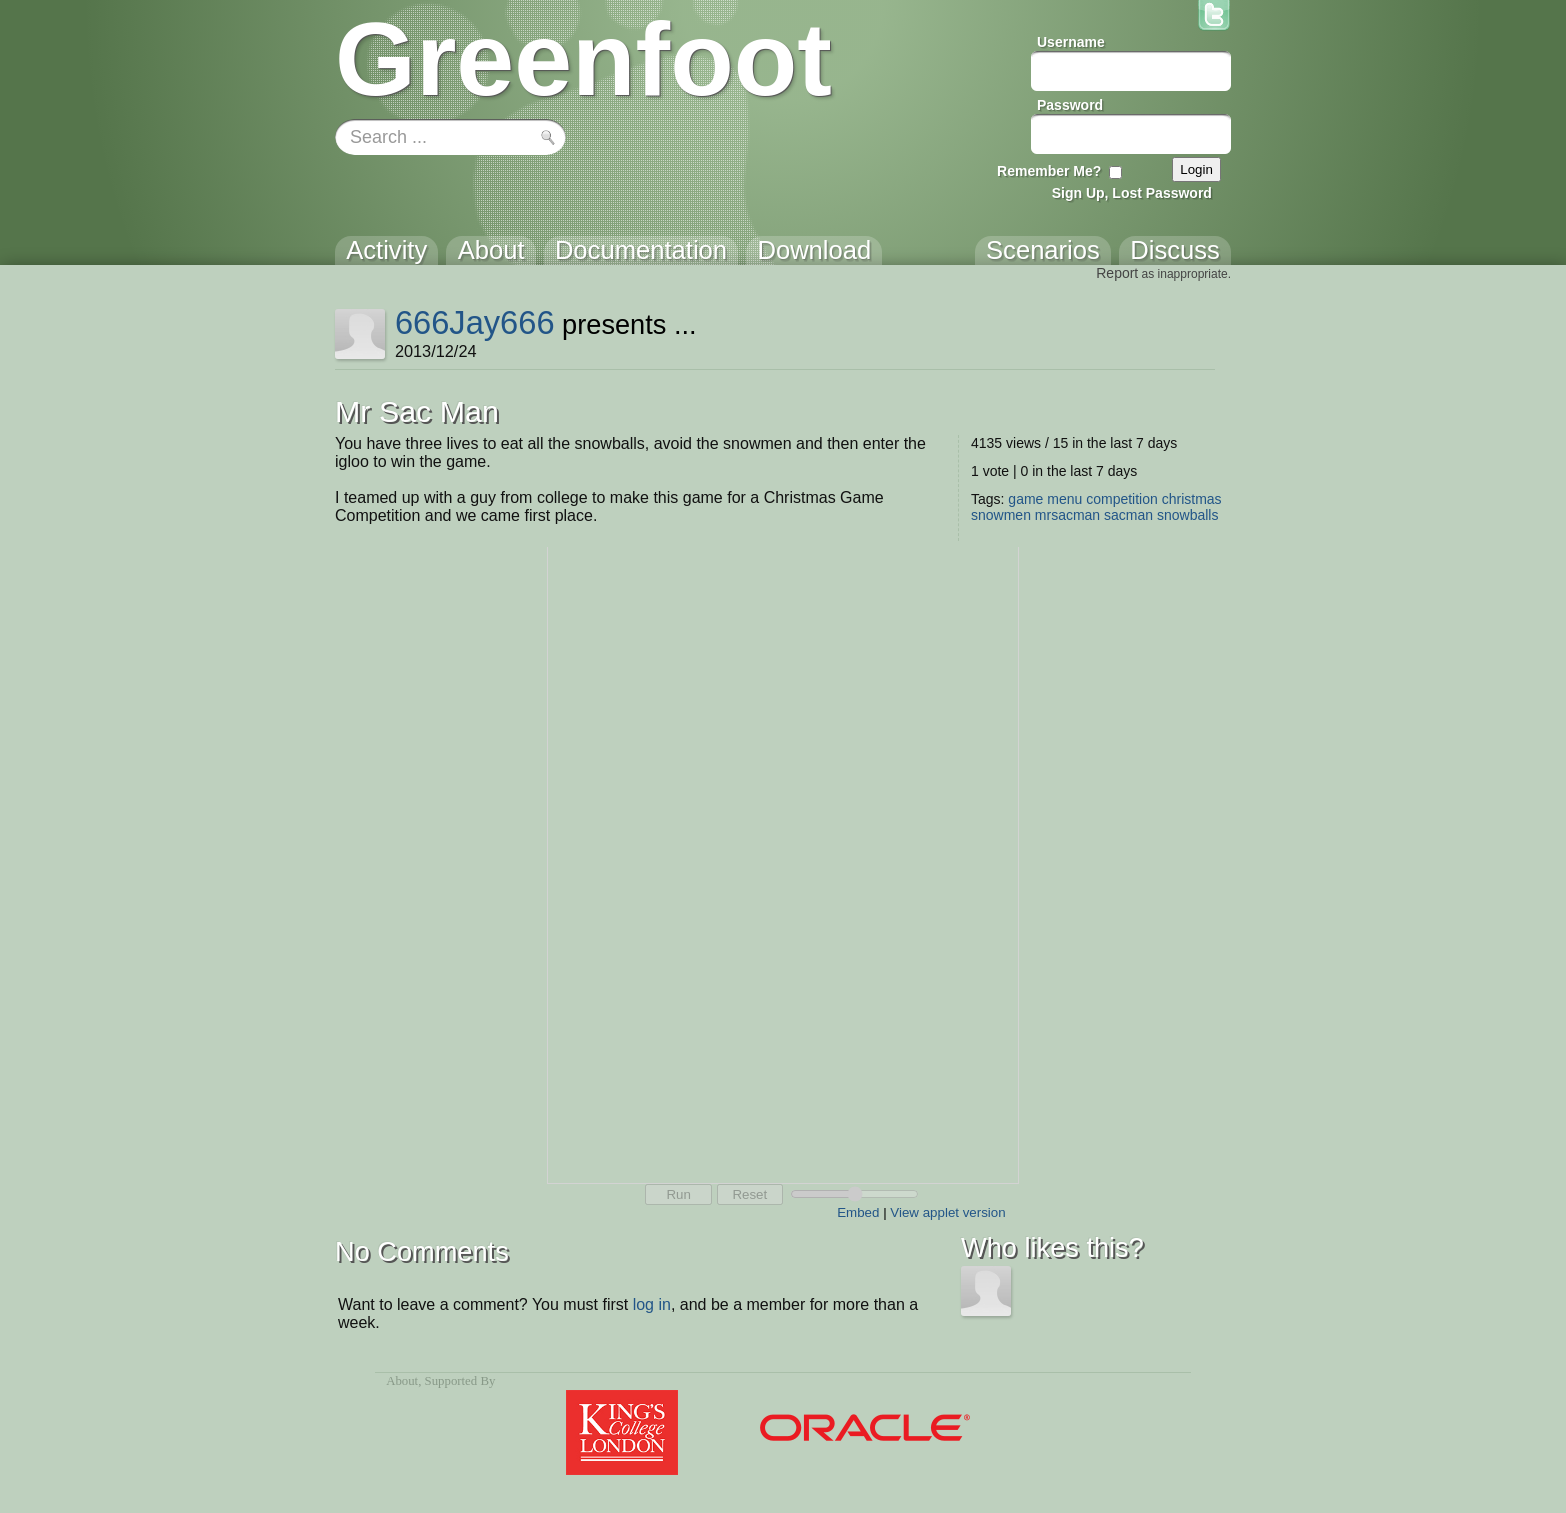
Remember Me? (1049, 171)
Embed (858, 1212)
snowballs (1187, 515)
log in (652, 1304)
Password (1070, 105)
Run (678, 1194)
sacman (1128, 515)
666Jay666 (475, 322)
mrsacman (1067, 515)
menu (1064, 499)
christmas (1192, 499)
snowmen (1001, 515)
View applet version (947, 1212)
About (402, 1381)
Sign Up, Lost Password (1132, 193)
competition (1122, 499)
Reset (749, 1194)
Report (1117, 273)
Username (1071, 42)
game (1025, 499)
